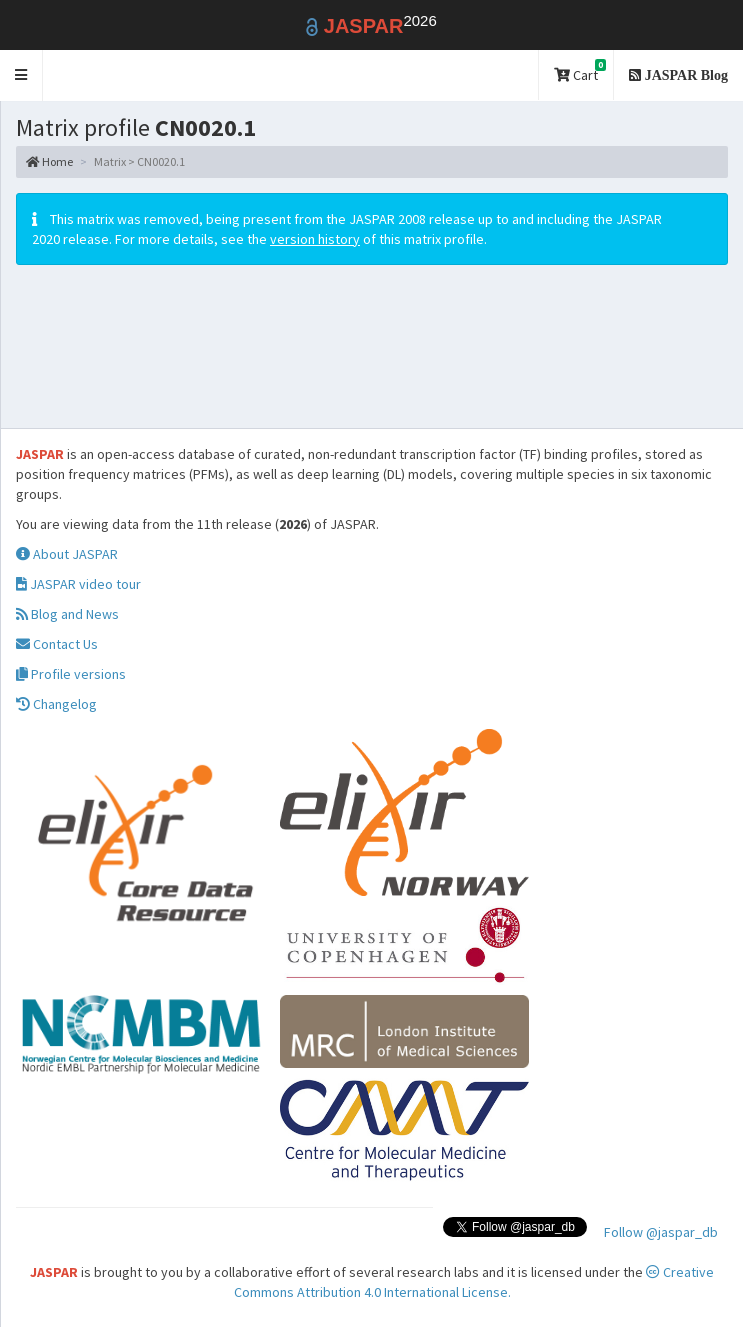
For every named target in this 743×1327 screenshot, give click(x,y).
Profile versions (71, 674)
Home (49, 161)
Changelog (56, 704)
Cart (580, 71)
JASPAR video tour (78, 584)
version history (315, 239)
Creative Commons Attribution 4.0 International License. (474, 1282)
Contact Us (57, 644)
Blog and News (67, 614)
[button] (21, 75)
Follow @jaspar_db (661, 1232)
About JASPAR (67, 554)
